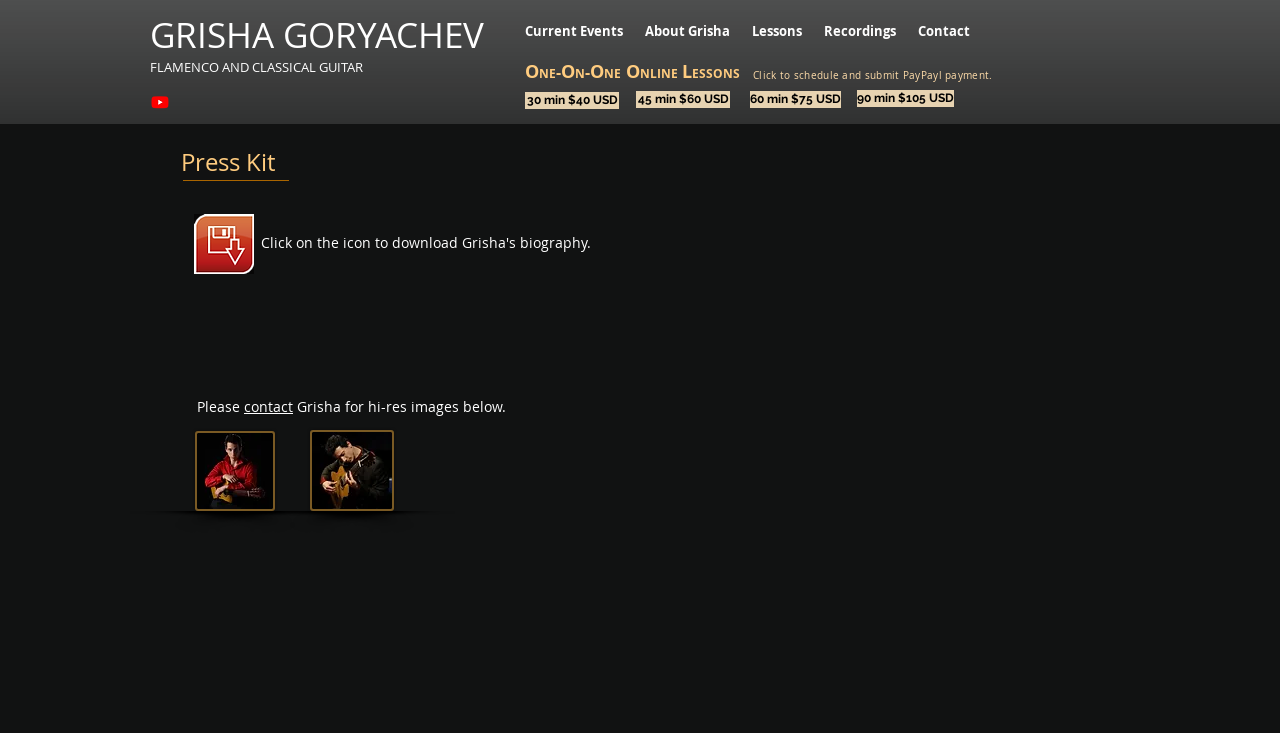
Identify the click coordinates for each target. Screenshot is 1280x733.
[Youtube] (160, 102)
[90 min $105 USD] (905, 98)
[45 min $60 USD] (683, 99)
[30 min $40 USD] (572, 100)
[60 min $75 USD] (795, 99)
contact (268, 406)
